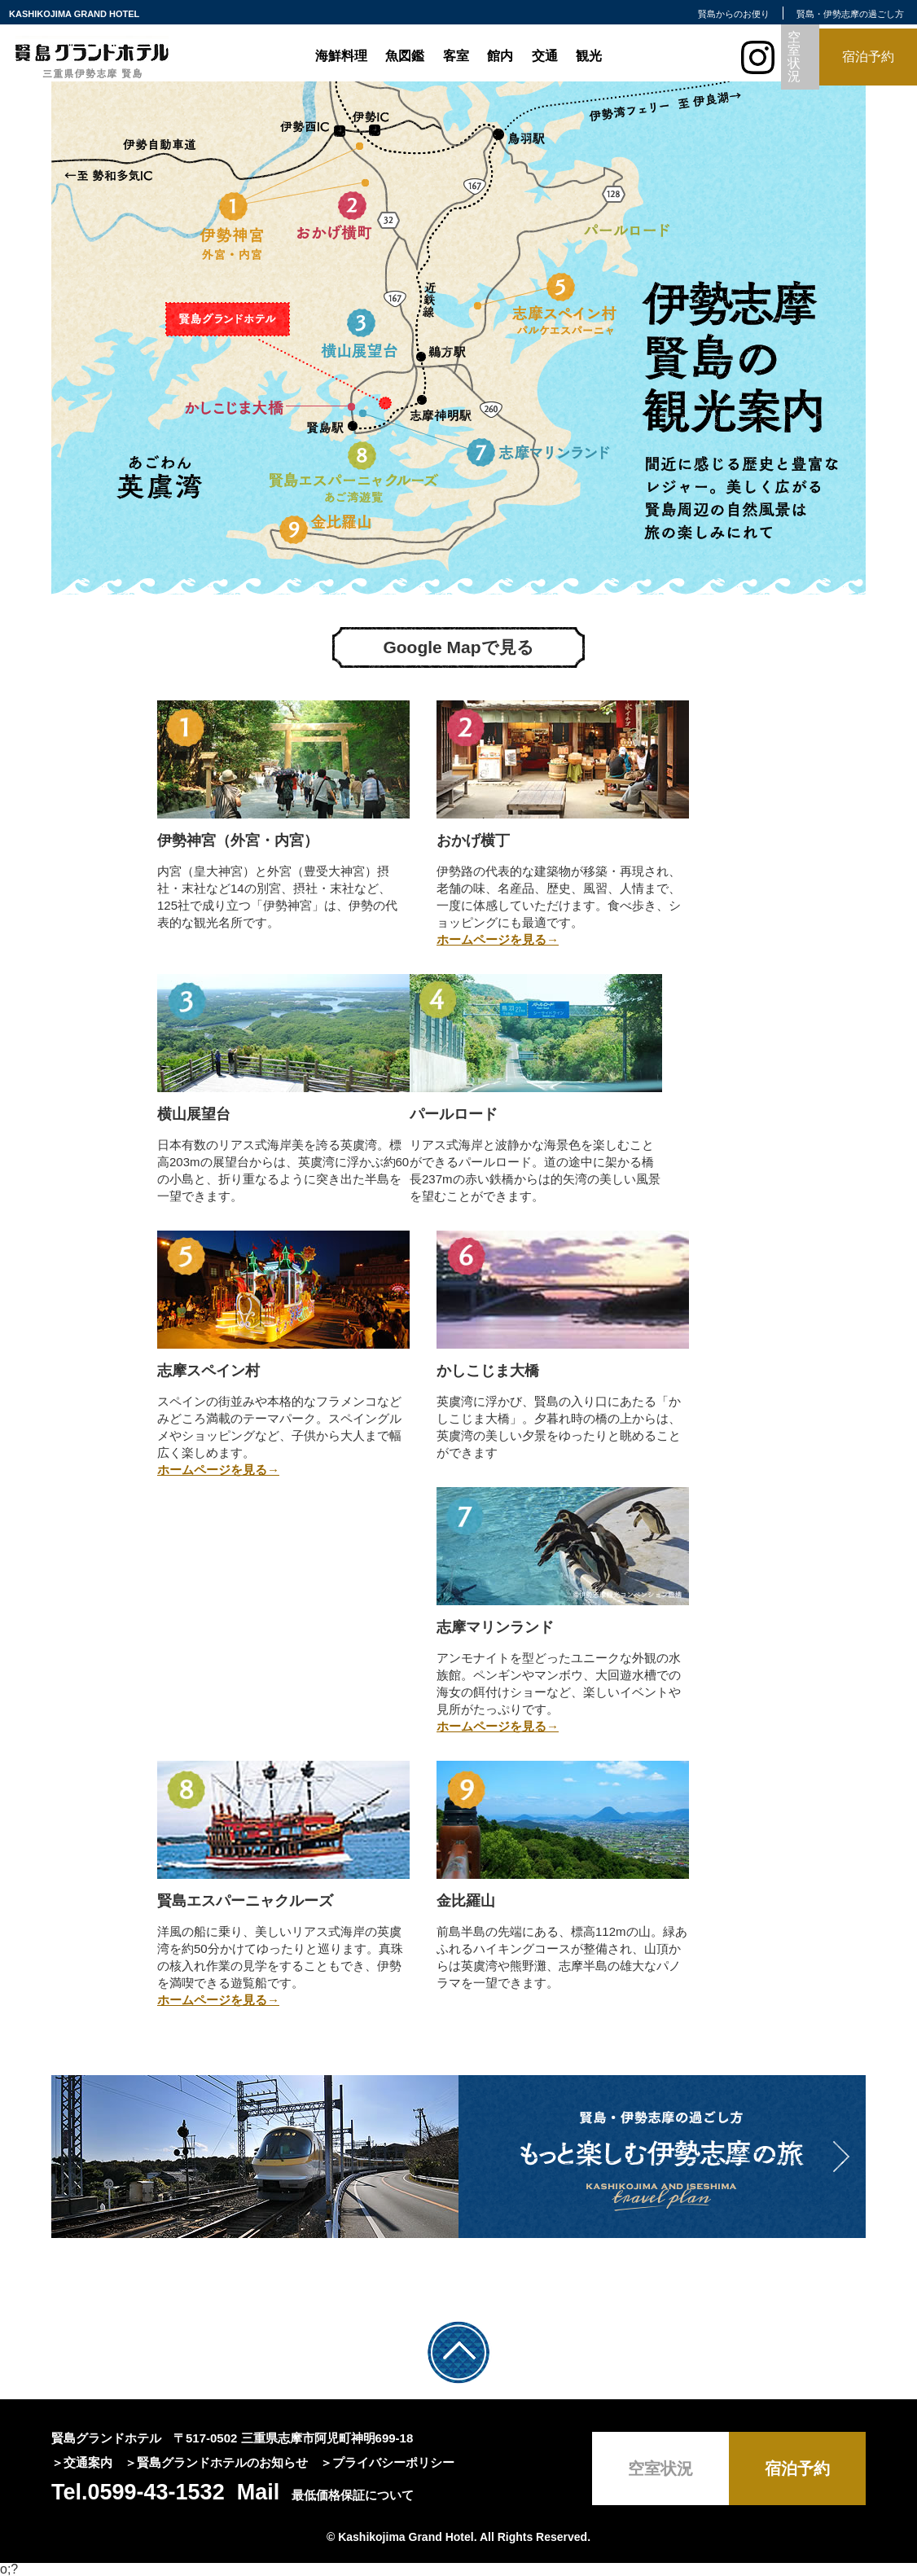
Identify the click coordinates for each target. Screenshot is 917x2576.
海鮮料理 (341, 56)
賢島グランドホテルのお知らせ (222, 2462)
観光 (589, 56)
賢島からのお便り (734, 14)
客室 (456, 56)
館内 (500, 56)
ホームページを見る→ (498, 939)
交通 (545, 56)
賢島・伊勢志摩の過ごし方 (850, 14)
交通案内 (88, 2462)
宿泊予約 (868, 57)
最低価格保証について (353, 2495)
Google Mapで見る (458, 647)
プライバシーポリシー (393, 2462)
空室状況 (794, 56)
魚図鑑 (404, 56)
